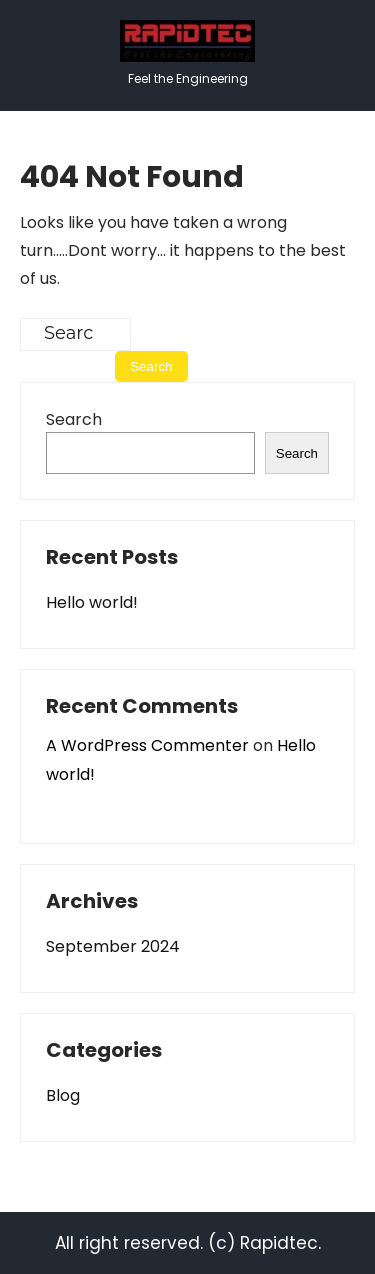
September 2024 (113, 946)
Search (74, 419)
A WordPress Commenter (147, 745)
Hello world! (92, 602)
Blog (63, 1095)
